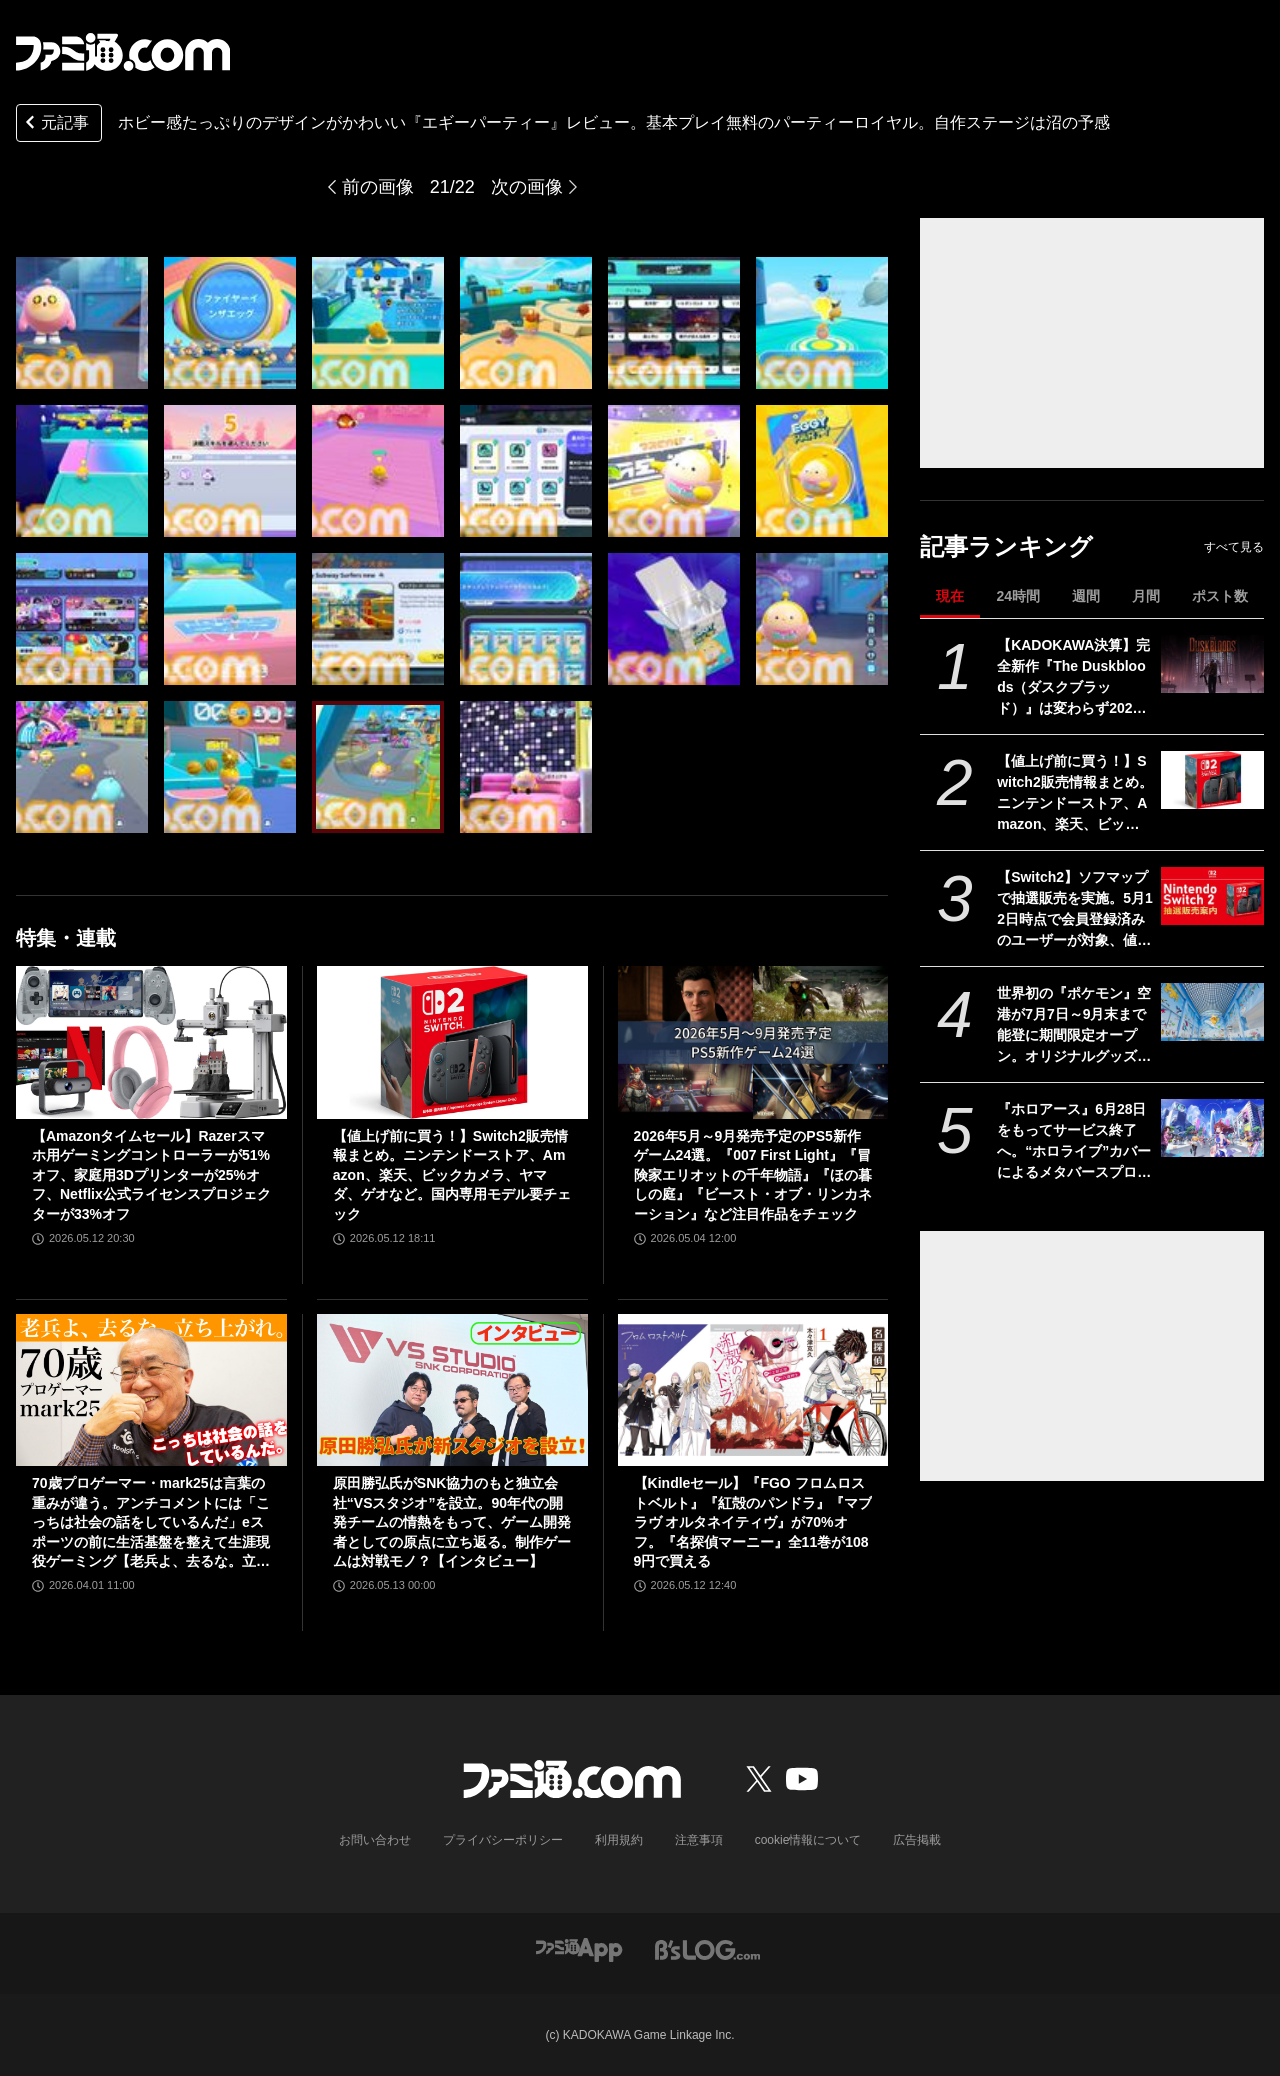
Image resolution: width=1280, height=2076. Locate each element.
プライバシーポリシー (503, 1840)
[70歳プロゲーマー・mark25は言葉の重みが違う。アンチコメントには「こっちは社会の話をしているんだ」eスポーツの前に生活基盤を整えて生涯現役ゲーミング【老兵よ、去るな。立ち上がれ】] (151, 1390)
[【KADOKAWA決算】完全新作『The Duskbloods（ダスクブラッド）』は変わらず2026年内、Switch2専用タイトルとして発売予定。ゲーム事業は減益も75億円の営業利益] (1212, 664)
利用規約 (619, 1840)
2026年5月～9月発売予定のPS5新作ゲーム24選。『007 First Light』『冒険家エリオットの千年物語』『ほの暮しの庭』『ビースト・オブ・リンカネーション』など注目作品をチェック (753, 1175)
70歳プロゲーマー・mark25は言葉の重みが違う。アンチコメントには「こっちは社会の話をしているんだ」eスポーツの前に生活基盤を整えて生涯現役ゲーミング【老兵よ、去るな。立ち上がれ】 (151, 1523)
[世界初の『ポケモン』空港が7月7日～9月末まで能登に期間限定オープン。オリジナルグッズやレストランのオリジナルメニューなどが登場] (1212, 1012)
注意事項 (699, 1840)
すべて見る (1234, 547)
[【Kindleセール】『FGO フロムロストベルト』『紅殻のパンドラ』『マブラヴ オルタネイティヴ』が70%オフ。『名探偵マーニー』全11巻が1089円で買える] (753, 1390)
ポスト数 (1220, 596)
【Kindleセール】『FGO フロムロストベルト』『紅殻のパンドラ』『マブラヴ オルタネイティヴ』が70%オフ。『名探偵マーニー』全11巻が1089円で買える (753, 1522)
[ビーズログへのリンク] (707, 1948)
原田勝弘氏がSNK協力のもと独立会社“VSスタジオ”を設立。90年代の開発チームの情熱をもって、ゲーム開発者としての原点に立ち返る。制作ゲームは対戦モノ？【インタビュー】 (452, 1522)
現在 (950, 596)
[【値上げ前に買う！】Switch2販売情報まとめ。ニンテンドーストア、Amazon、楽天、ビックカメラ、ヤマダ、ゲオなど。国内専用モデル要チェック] (1212, 780)
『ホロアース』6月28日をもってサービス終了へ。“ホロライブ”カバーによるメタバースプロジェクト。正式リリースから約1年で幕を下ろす (1074, 1142)
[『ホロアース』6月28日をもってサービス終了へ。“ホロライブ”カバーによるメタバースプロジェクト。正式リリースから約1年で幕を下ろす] (1212, 1128)
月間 (1146, 596)
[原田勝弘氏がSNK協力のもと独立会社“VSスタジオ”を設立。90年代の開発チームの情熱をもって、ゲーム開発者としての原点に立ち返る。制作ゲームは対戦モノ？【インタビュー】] (452, 1390)
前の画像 (378, 187)
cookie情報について (808, 1840)
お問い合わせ (375, 1840)
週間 (1086, 596)
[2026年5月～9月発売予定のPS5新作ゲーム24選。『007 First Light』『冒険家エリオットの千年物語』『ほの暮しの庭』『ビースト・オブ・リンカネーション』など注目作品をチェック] (753, 1042)
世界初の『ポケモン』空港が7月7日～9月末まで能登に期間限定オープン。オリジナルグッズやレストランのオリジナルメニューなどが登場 (1074, 1026)
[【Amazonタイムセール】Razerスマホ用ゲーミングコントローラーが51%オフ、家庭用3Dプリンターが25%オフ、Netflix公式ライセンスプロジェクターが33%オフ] (151, 1042)
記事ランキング (1006, 546)
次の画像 (527, 187)
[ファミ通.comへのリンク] (123, 52)
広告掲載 (917, 1840)
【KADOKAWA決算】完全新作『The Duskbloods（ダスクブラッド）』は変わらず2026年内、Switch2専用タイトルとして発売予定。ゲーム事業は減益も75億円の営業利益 (1075, 678)
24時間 (1018, 596)
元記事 (55, 124)
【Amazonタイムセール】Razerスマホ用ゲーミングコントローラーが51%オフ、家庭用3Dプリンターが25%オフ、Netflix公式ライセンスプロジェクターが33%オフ (151, 1175)
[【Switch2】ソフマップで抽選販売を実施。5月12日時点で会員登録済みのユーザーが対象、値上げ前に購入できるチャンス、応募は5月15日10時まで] (1212, 896)
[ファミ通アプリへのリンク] (579, 1948)
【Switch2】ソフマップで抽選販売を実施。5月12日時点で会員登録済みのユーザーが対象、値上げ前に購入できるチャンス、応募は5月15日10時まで (1075, 910)
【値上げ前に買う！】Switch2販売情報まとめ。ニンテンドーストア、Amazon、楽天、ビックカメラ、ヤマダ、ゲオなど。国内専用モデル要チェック (1075, 794)
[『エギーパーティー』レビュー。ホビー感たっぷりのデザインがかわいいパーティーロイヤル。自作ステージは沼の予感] (82, 323)
